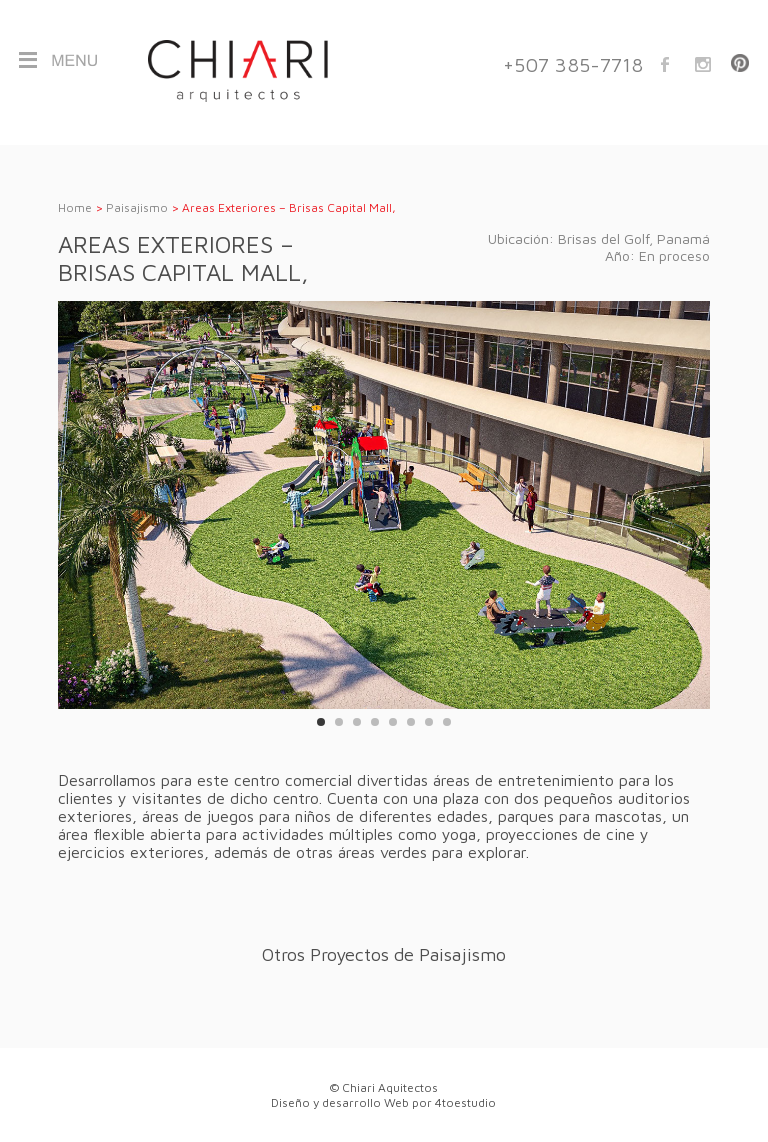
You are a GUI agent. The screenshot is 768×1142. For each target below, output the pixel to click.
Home (75, 207)
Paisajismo (137, 207)
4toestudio (465, 1102)
